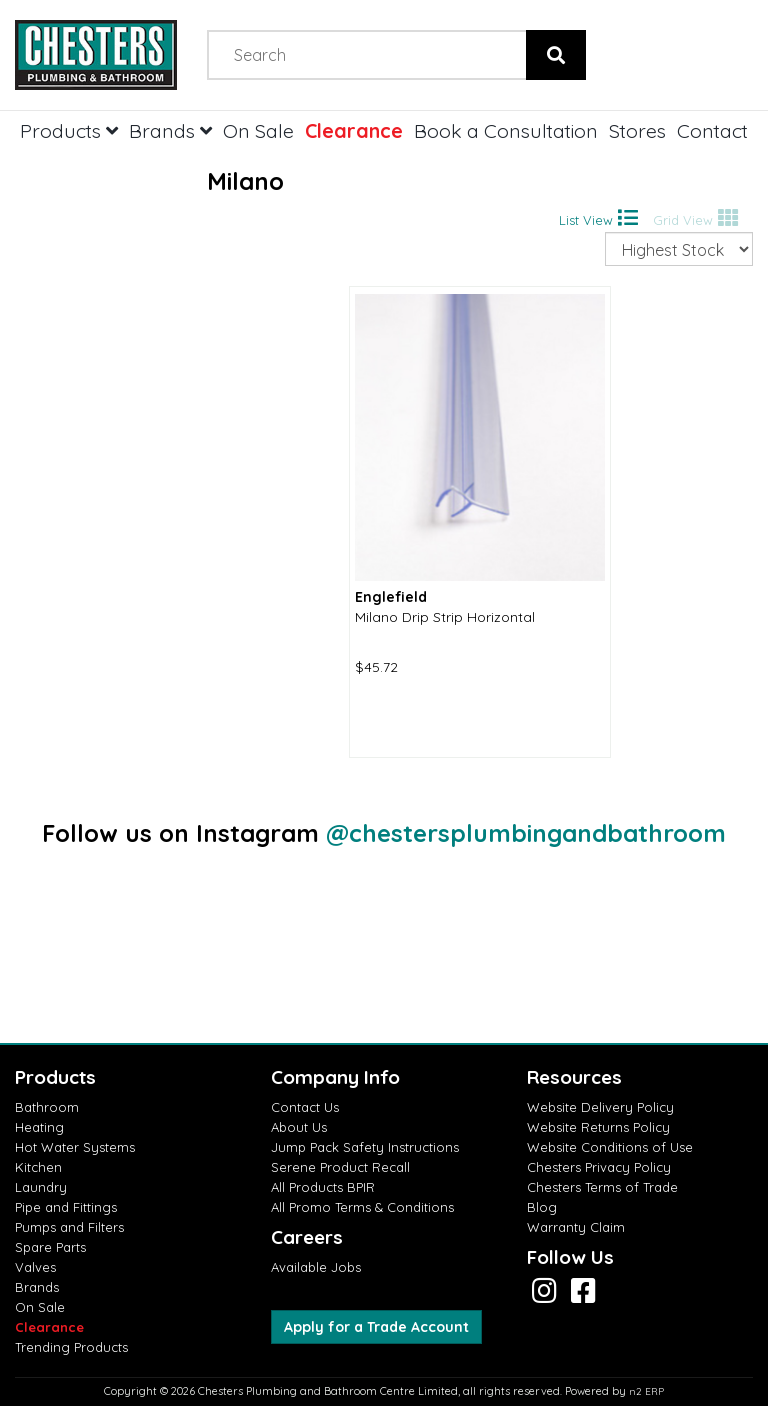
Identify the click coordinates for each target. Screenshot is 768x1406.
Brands (170, 130)
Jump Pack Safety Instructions (365, 1147)
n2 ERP (646, 1391)
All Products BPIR (323, 1187)
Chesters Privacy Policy (599, 1167)
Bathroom (47, 1107)
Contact (712, 130)
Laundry (41, 1187)
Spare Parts (50, 1247)
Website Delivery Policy (600, 1107)
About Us (299, 1127)
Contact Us (305, 1107)
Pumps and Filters (69, 1227)
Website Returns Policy (598, 1127)
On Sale (258, 130)
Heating (39, 1127)
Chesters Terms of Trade (602, 1187)
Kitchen (38, 1167)
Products (69, 130)
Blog (542, 1207)
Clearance (354, 130)
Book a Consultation (506, 130)
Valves (35, 1267)
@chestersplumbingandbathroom (526, 833)
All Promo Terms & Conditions (362, 1207)
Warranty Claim (576, 1227)
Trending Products (71, 1347)
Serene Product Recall (340, 1167)
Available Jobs (316, 1267)
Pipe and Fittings (66, 1207)
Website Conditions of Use (610, 1147)
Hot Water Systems (75, 1147)
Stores (637, 130)
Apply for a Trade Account (376, 1327)
